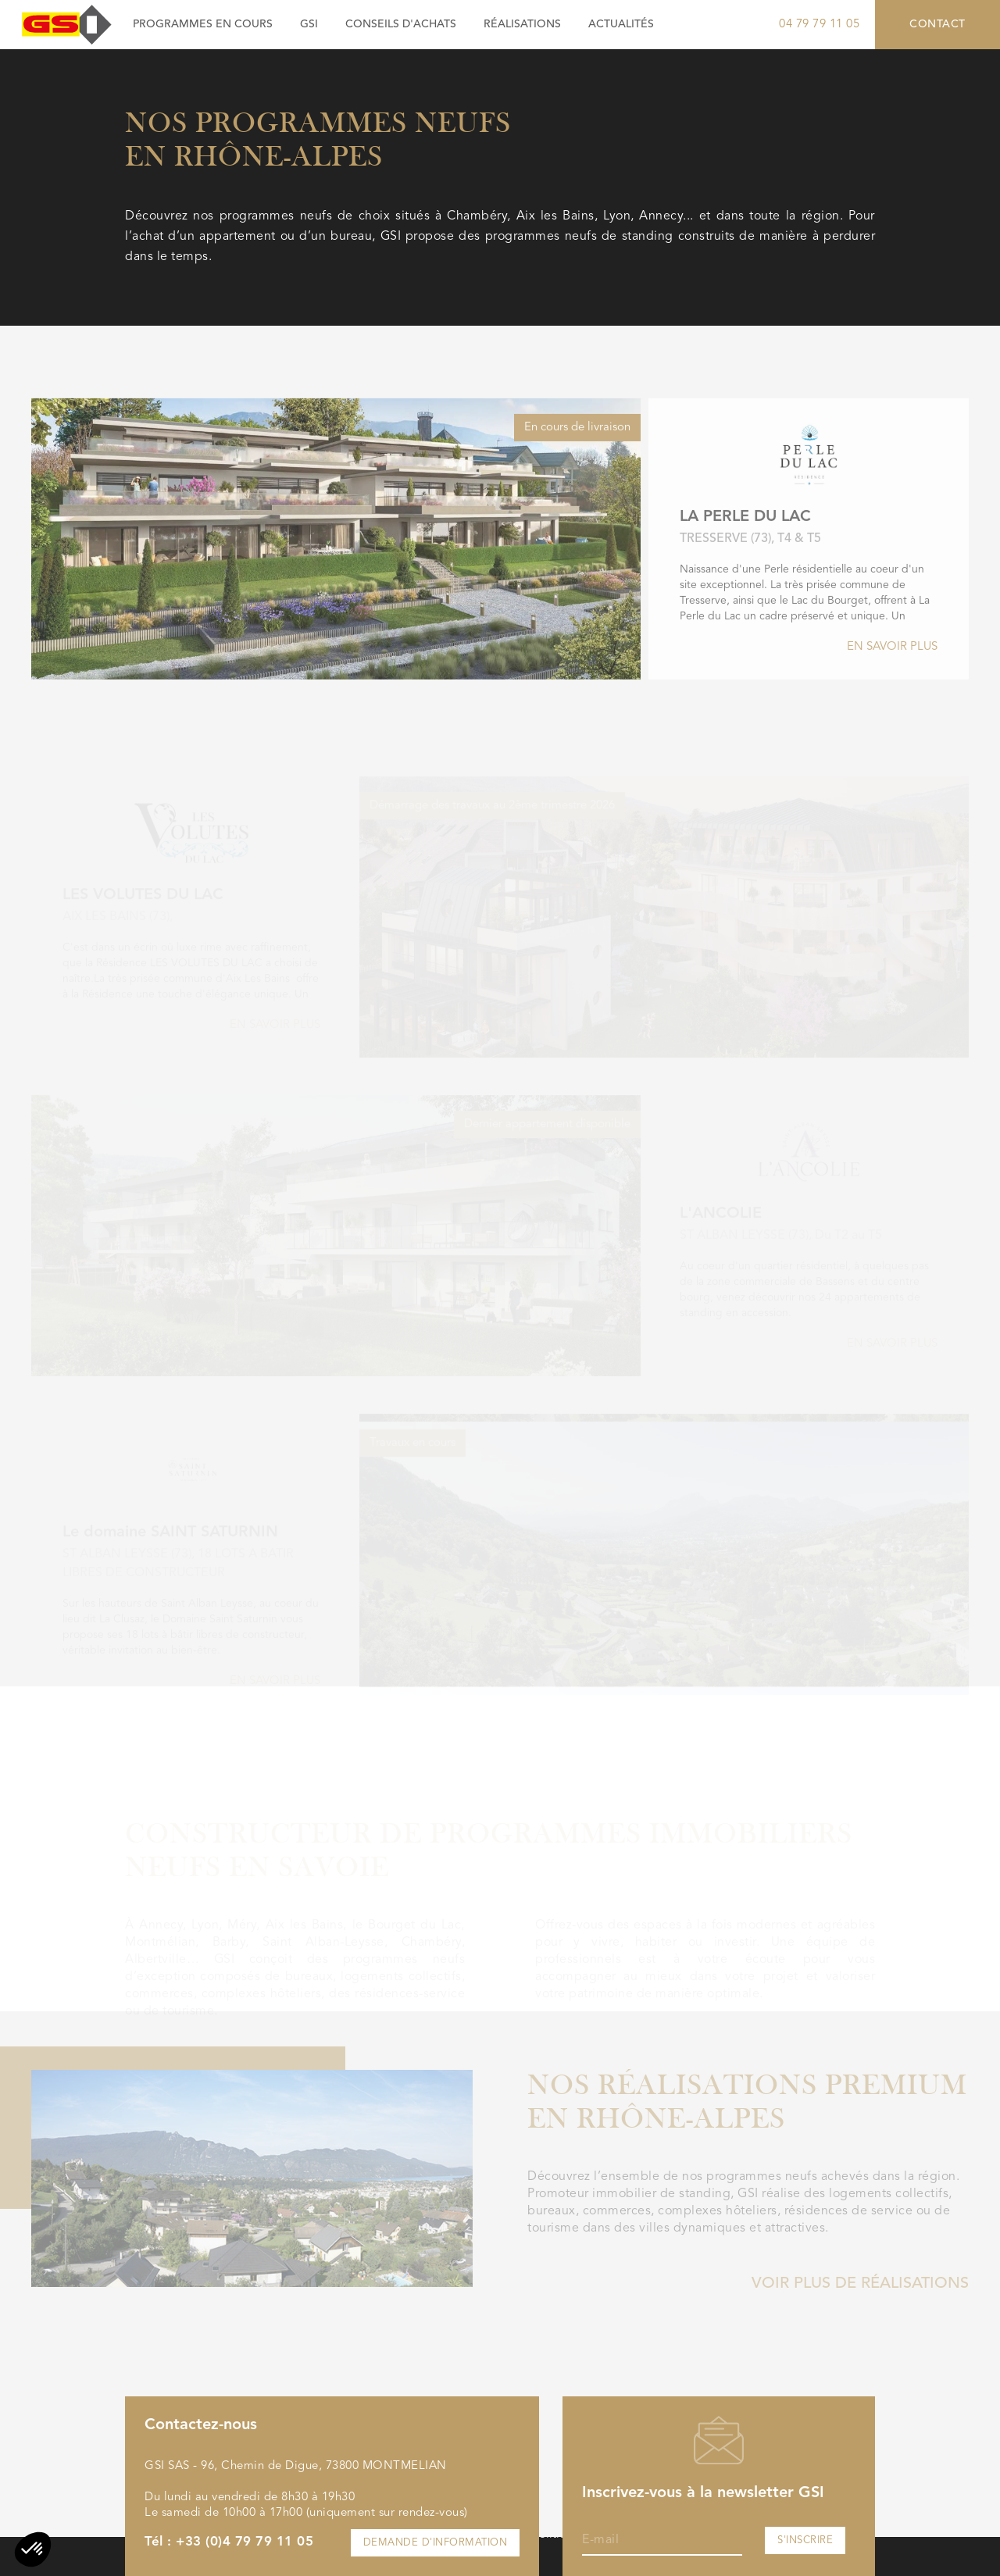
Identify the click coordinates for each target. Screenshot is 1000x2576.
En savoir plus (892, 697)
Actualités (621, 24)
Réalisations (522, 24)
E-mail (600, 2540)
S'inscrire (805, 2540)
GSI (309, 24)
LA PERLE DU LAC (745, 567)
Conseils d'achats (400, 24)
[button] (33, 2549)
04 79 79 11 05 (819, 24)
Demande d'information (435, 2543)
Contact (937, 24)
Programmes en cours (203, 24)
